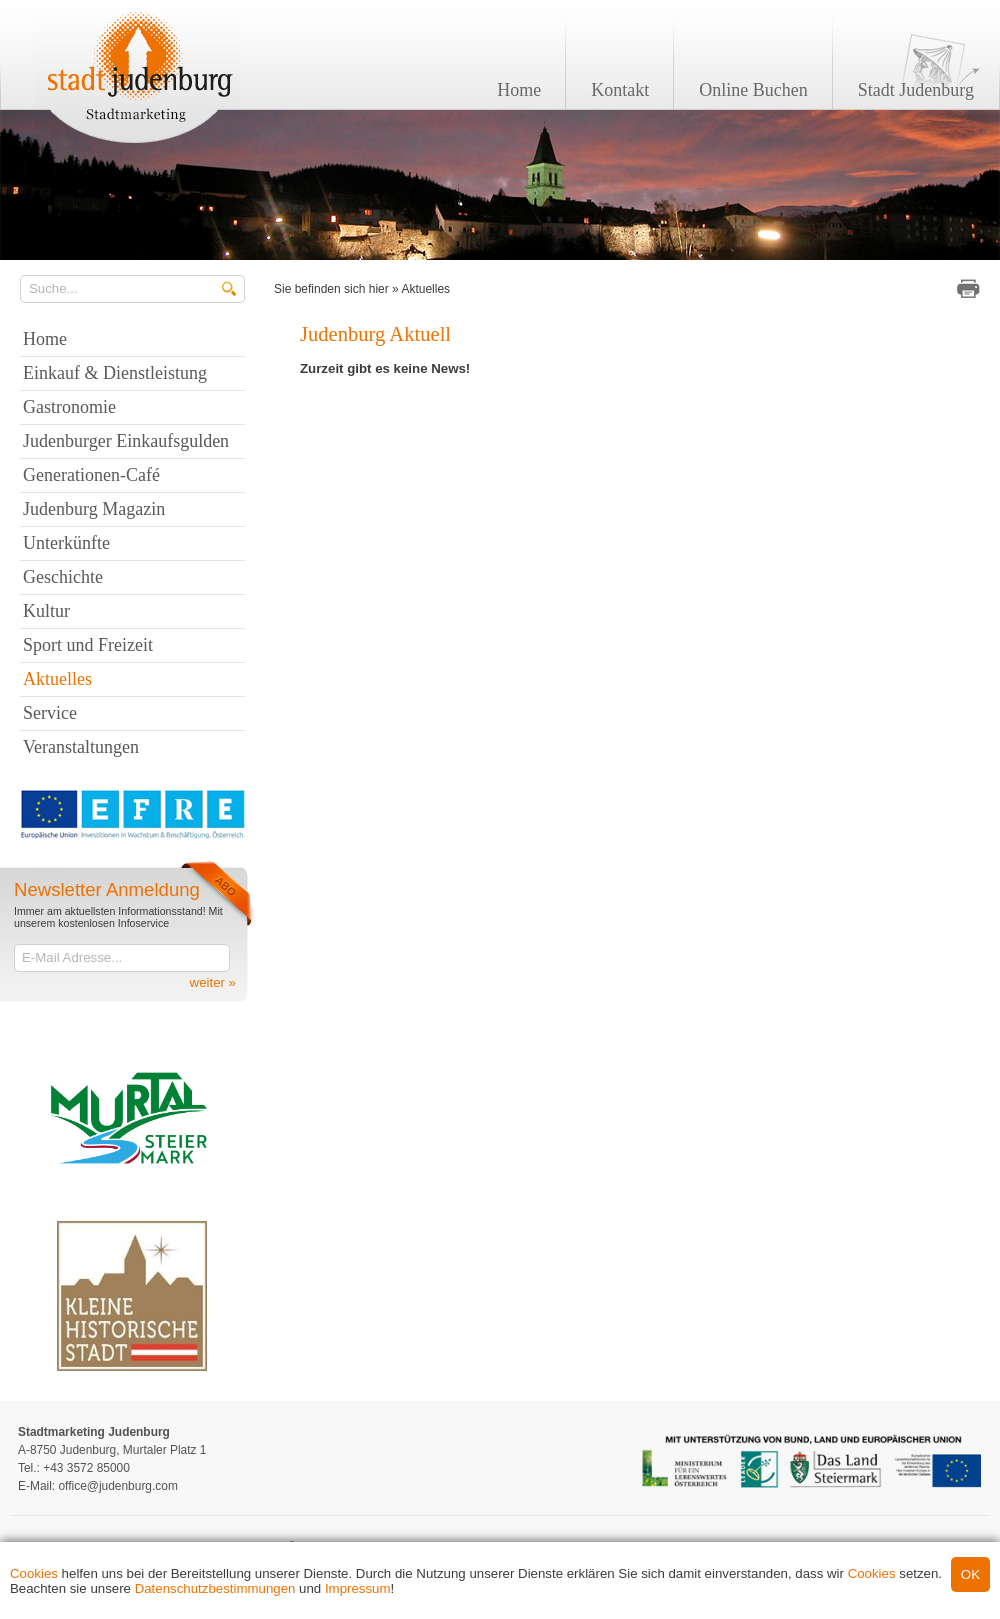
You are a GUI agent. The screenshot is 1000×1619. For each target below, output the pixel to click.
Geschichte (63, 577)
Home (519, 90)
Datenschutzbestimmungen (215, 1588)
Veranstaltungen (81, 747)
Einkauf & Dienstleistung (115, 373)
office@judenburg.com (117, 1486)
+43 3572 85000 (86, 1468)
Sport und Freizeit (88, 645)
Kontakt (620, 90)
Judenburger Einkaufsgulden (126, 441)
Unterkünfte (66, 543)
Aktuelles (425, 289)
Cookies (34, 1573)
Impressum (358, 1588)
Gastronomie (69, 407)
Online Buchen (753, 90)
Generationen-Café (91, 475)
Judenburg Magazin (94, 509)
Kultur (46, 611)
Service (50, 713)
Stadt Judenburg (916, 90)
